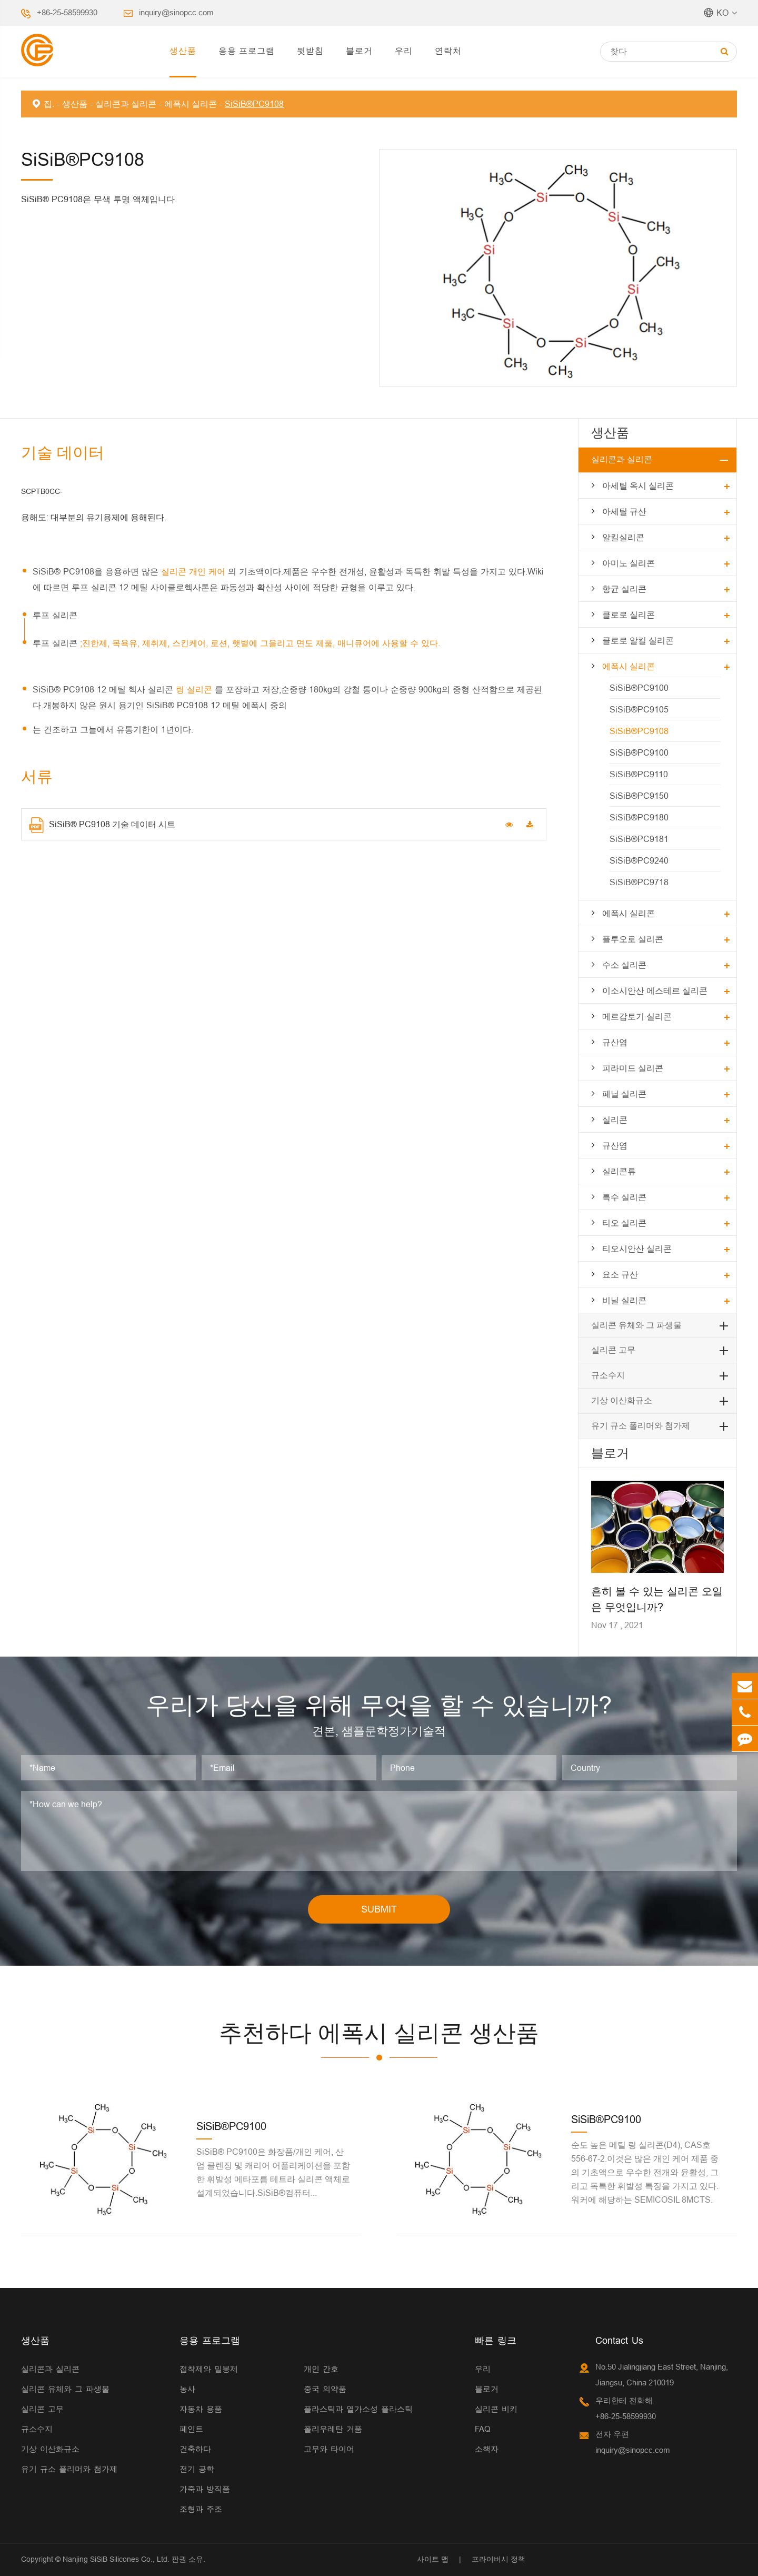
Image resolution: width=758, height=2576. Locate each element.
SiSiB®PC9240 (639, 860)
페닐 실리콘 (624, 1093)
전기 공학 (196, 2468)
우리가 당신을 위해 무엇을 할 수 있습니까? (379, 1705)
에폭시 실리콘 (190, 103)
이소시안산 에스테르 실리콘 (654, 990)
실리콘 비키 (496, 2408)
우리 (404, 50)
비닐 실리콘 (624, 1300)
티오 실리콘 (624, 1222)
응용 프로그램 (246, 50)
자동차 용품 (200, 2408)
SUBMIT (379, 1909)
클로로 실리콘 (628, 614)
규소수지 (608, 1375)
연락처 (448, 50)
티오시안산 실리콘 (637, 1248)
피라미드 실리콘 (632, 1068)
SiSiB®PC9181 (639, 839)
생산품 (182, 50)
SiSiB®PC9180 (639, 817)
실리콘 (614, 1119)
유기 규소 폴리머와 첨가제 (640, 1426)
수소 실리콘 (624, 964)
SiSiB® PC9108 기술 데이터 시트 (102, 825)
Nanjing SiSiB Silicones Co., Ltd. (116, 2559)
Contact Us (619, 2340)
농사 (187, 2388)
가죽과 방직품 (204, 2488)
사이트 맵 (432, 2559)
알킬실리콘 (623, 537)
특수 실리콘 (624, 1197)
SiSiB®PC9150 (639, 795)
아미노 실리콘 (628, 563)
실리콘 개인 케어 (194, 571)
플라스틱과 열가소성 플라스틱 (358, 2408)
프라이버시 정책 (498, 2559)
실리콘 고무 (613, 1350)
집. (49, 103)
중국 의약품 (325, 2388)
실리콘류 (619, 1171)
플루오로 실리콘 (632, 939)
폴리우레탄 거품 (333, 2428)
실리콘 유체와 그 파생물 (636, 1325)
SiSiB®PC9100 (639, 687)
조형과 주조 (200, 2508)
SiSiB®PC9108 (254, 103)
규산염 (614, 1042)
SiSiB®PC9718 (639, 882)
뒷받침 (310, 50)
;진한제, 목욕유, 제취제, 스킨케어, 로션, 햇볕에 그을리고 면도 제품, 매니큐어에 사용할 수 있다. (260, 643)
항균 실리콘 (624, 588)
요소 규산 (620, 1274)
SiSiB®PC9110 (639, 774)
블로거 (359, 50)
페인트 (191, 2428)
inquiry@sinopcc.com (176, 12)
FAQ (483, 2428)
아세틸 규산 (624, 511)
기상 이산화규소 (621, 1400)
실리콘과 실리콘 (125, 103)
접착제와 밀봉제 (208, 2368)
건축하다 (195, 2448)
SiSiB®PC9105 (639, 709)
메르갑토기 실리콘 (637, 1016)
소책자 (486, 2448)
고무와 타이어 (329, 2448)
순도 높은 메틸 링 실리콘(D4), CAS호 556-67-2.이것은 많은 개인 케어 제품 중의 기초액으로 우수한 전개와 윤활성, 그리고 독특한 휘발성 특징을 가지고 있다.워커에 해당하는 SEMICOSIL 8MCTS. (645, 2172)
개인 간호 (321, 2368)
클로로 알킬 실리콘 (638, 640)
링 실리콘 (195, 689)
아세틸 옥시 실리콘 (638, 485)
